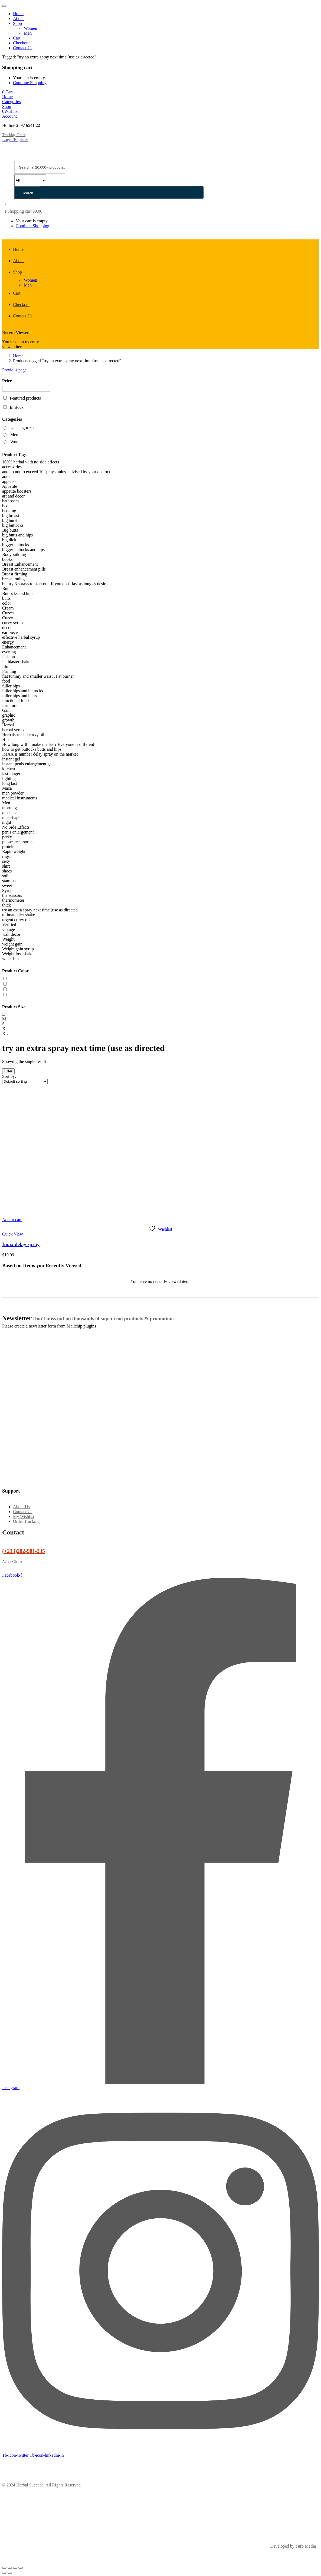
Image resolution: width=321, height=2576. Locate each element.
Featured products (25, 398)
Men (28, 33)
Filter (8, 1071)
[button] (7, 92)
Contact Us (22, 47)
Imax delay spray (21, 1244)
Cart (17, 38)
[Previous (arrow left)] (4, 2573)
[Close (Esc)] (20, 2568)
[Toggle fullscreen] (10, 2568)
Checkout (21, 43)
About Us (21, 1506)
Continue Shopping (30, 82)
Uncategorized (22, 427)
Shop (17, 23)
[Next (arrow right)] (10, 2573)
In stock (17, 407)
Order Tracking (26, 1521)
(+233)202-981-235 (23, 1551)
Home (18, 13)
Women (30, 28)
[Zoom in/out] (4, 2568)
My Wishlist (23, 1516)
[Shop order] (25, 1081)
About (18, 18)
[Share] (15, 2568)
